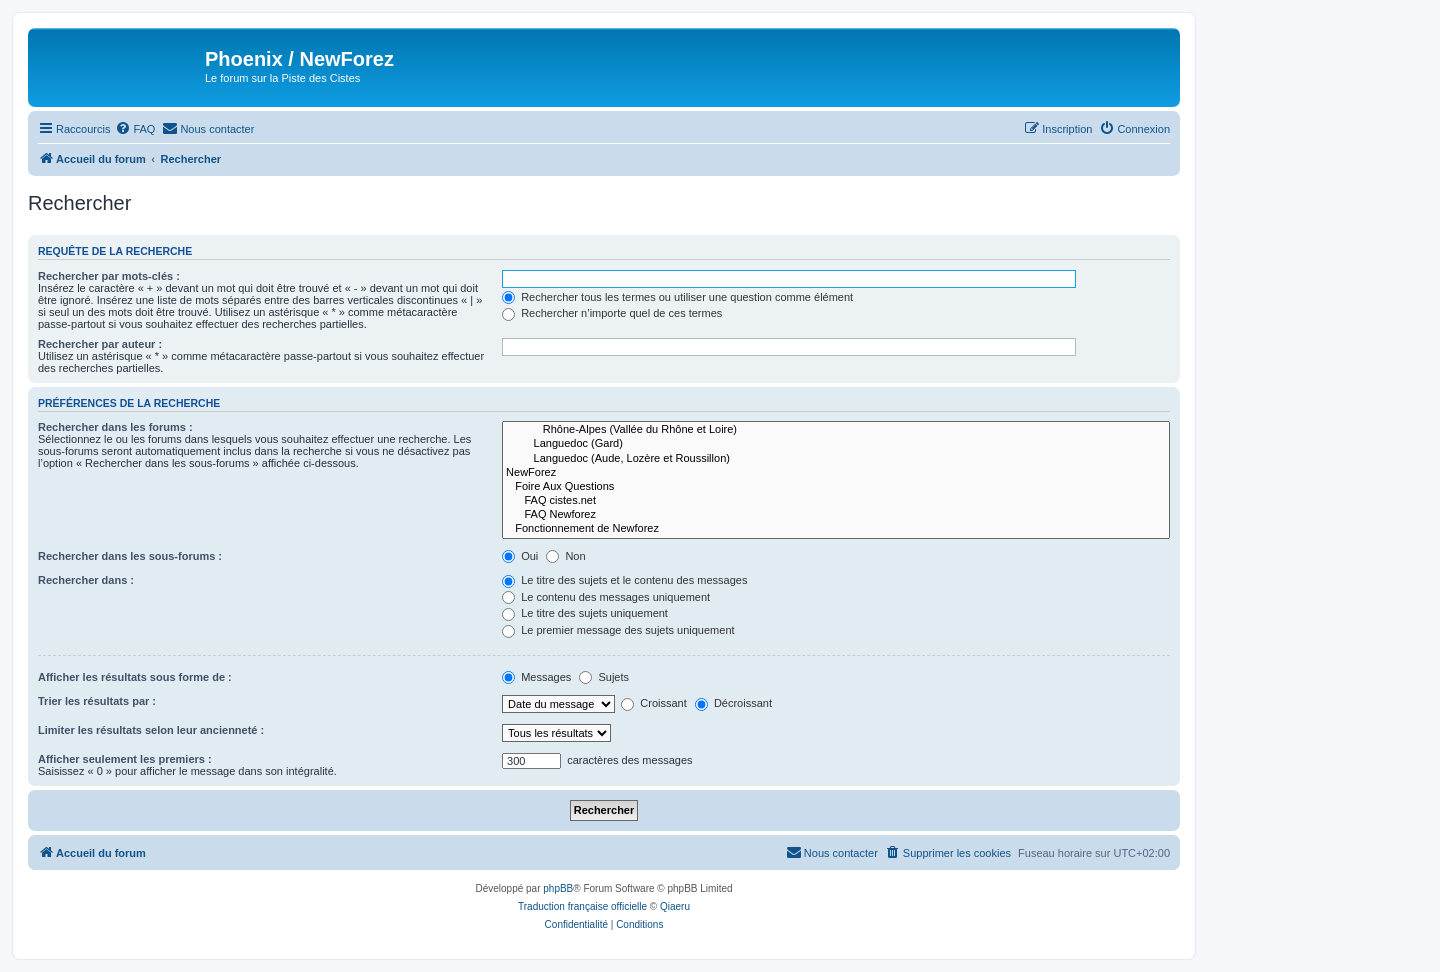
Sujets (604, 677)
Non (565, 556)
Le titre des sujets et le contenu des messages (624, 580)
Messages (536, 677)
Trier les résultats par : (97, 701)
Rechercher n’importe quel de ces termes (612, 313)
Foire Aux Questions (836, 487)
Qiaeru (675, 906)
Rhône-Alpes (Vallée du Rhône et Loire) (836, 430)
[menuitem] (135, 129)
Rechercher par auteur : (100, 344)
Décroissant (733, 703)
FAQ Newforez (836, 515)
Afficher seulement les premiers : (125, 759)
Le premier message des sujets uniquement (618, 630)
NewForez (836, 473)
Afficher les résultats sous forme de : (135, 677)
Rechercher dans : (86, 580)
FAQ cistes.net (836, 501)
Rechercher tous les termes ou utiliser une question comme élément (677, 297)
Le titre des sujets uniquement (585, 613)
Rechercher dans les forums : (115, 427)
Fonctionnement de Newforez (836, 529)
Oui (520, 556)
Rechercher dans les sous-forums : (130, 556)
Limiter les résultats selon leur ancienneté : (151, 730)
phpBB (558, 888)
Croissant (654, 703)
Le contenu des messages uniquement (606, 597)
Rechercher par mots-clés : (109, 276)
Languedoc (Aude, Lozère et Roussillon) (836, 459)
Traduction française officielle (582, 906)
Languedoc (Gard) (836, 444)
